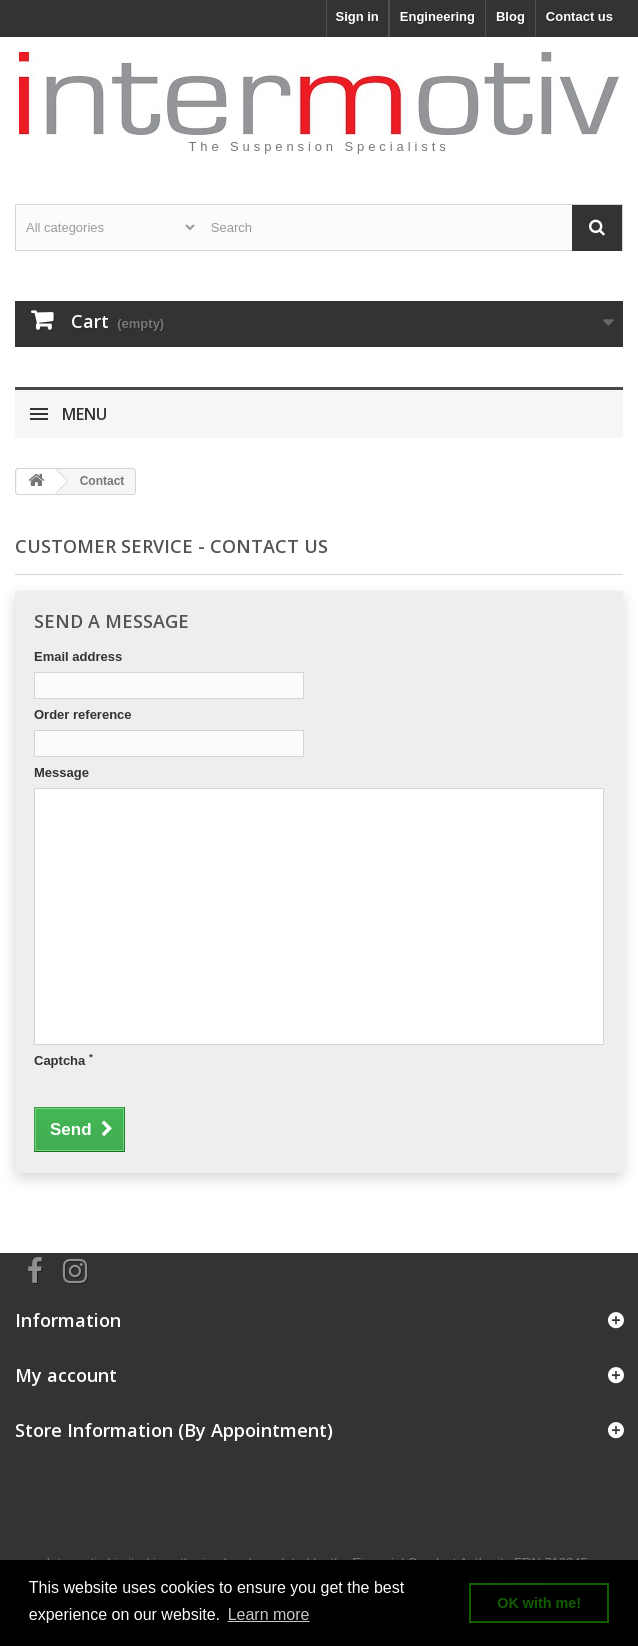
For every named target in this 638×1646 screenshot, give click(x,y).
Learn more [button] (269, 1614)
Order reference (83, 714)
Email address (78, 656)
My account (66, 1375)
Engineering (437, 16)
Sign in (356, 16)
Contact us (579, 16)
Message (61, 772)
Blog (510, 16)
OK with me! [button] (539, 1603)
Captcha (63, 1060)
